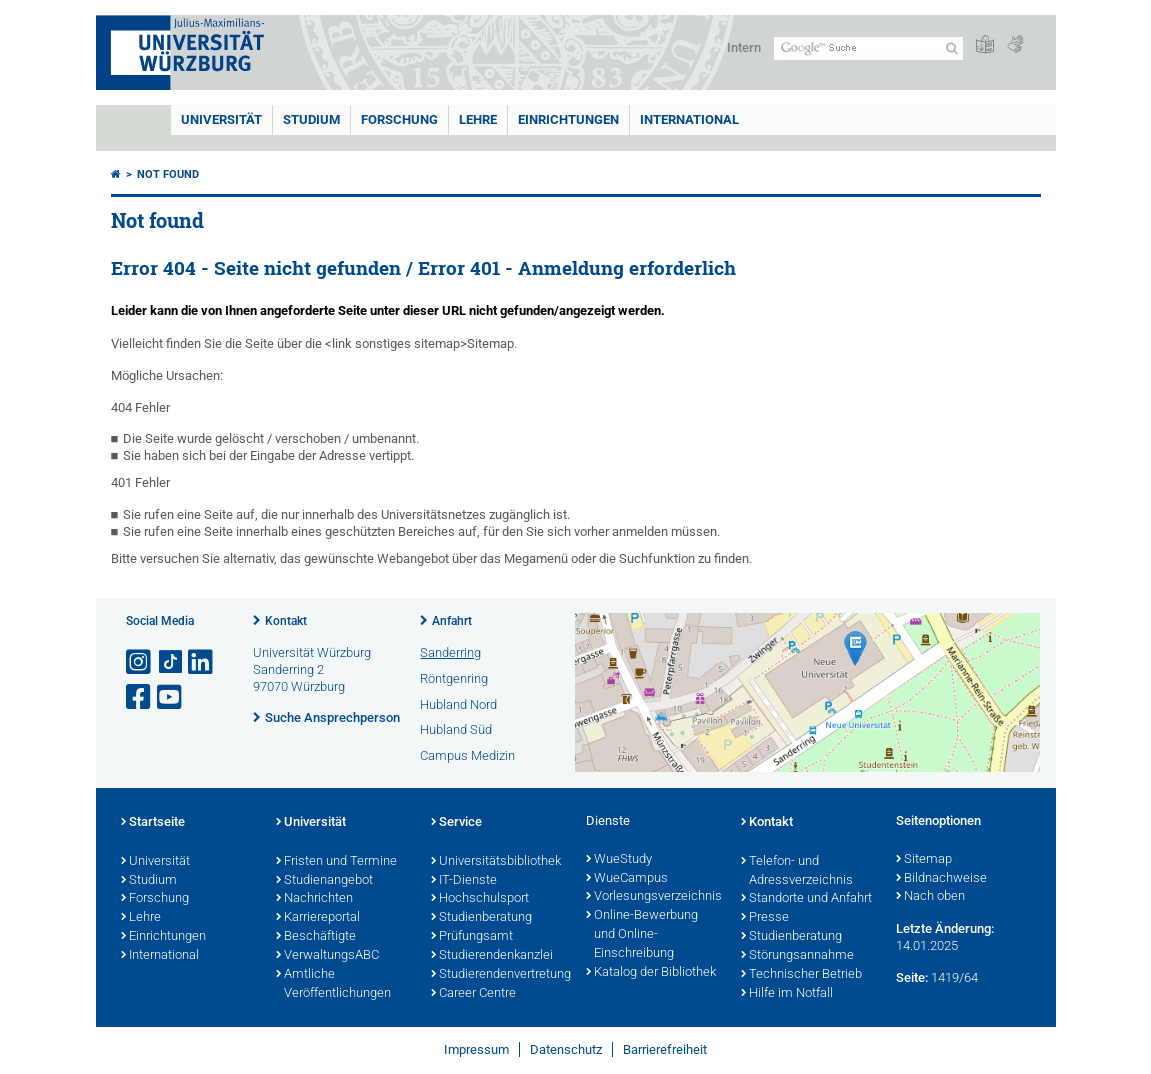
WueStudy (619, 860)
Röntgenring (454, 678)
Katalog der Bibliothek (651, 973)
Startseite (153, 823)
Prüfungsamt (472, 937)
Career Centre (473, 994)
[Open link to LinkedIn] (202, 662)
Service (456, 823)
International (689, 119)
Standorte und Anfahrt (806, 899)
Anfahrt (452, 621)
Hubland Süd (456, 729)
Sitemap (924, 860)
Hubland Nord (458, 704)
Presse (765, 918)
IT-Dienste (464, 881)
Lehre (478, 119)
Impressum (476, 1049)
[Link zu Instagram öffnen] (140, 662)
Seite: (912, 977)
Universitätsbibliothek (496, 862)
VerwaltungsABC (327, 956)
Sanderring (450, 652)
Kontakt (286, 621)
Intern (744, 47)
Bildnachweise (941, 879)
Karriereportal (318, 918)
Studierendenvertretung (498, 975)
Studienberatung (481, 918)
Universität (221, 119)
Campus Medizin (467, 755)
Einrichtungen (568, 119)
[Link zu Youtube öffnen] (171, 697)
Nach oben (930, 897)
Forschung (399, 119)
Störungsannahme (797, 956)
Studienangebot (324, 881)
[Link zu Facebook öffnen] (140, 697)
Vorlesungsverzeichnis (653, 897)
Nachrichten (314, 899)
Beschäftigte (316, 937)
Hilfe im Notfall (787, 994)
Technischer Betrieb (801, 975)
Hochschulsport (480, 899)
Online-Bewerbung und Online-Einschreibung (642, 935)
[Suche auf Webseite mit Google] (868, 48)
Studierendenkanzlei (492, 956)
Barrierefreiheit (665, 1049)
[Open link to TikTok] (171, 662)
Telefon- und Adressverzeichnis (797, 871)
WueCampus (627, 879)
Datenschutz (566, 1049)
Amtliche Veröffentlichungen (333, 984)
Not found (168, 174)
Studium (311, 119)
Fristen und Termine (336, 862)
